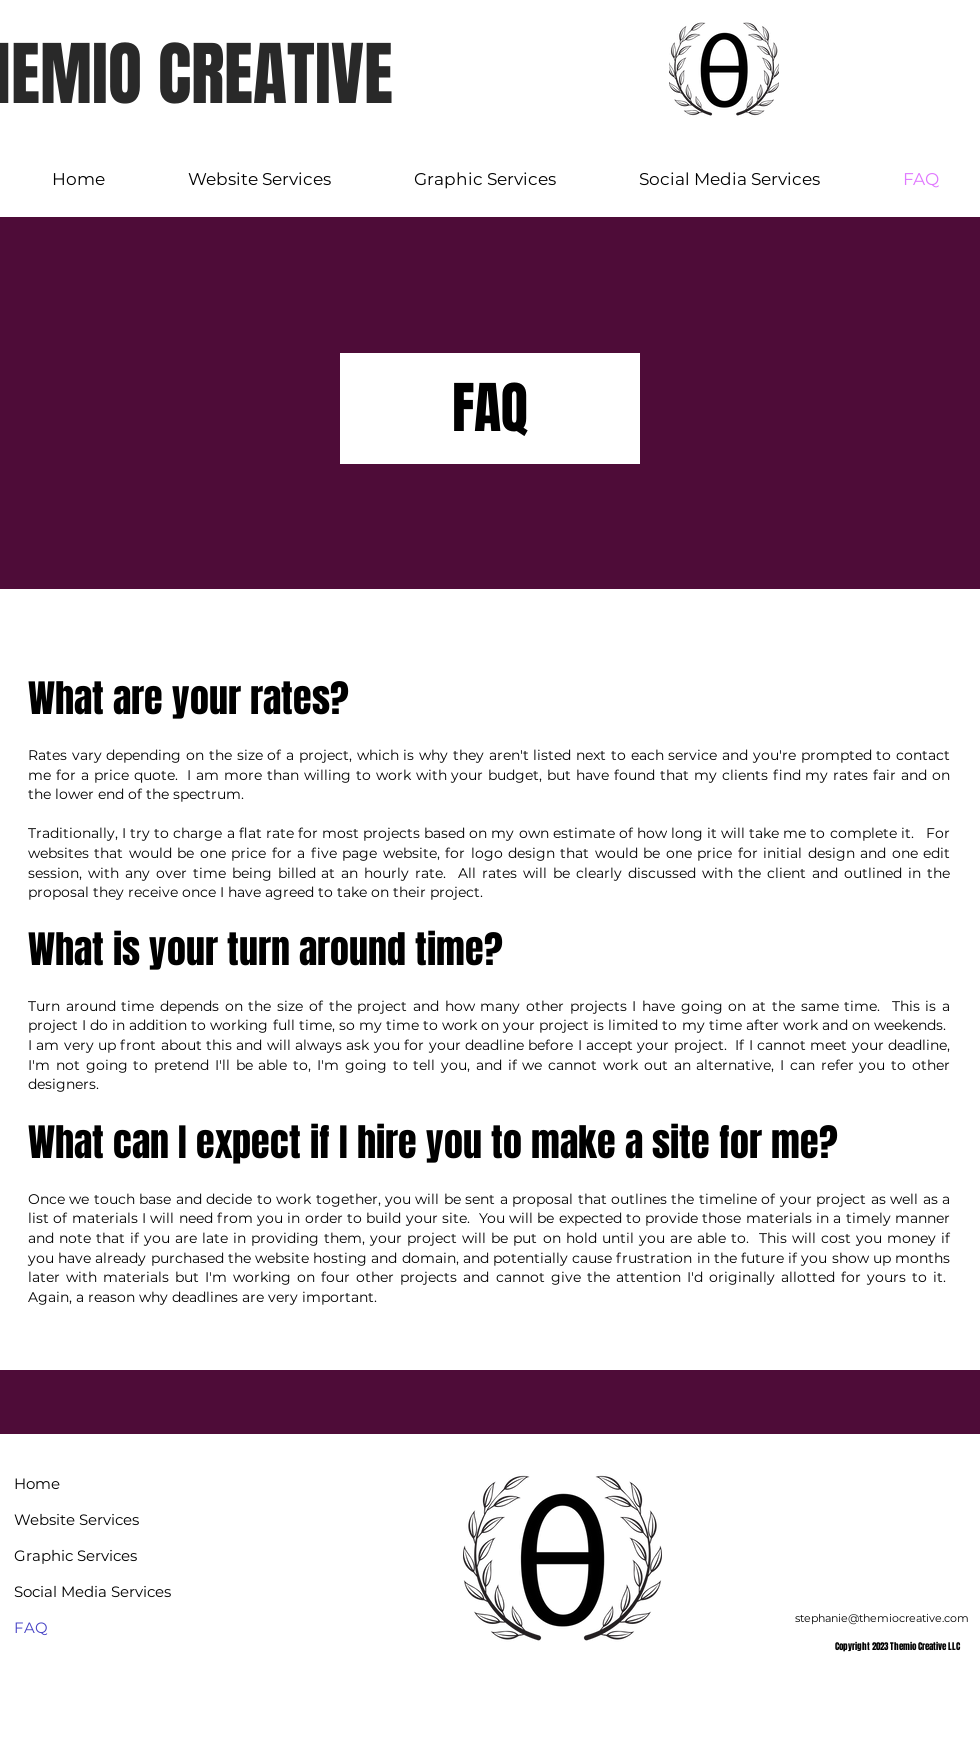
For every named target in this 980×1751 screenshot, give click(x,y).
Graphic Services (75, 1555)
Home (37, 1483)
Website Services (76, 1519)
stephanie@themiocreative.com (882, 1618)
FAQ (31, 1627)
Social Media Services (80, 1591)
